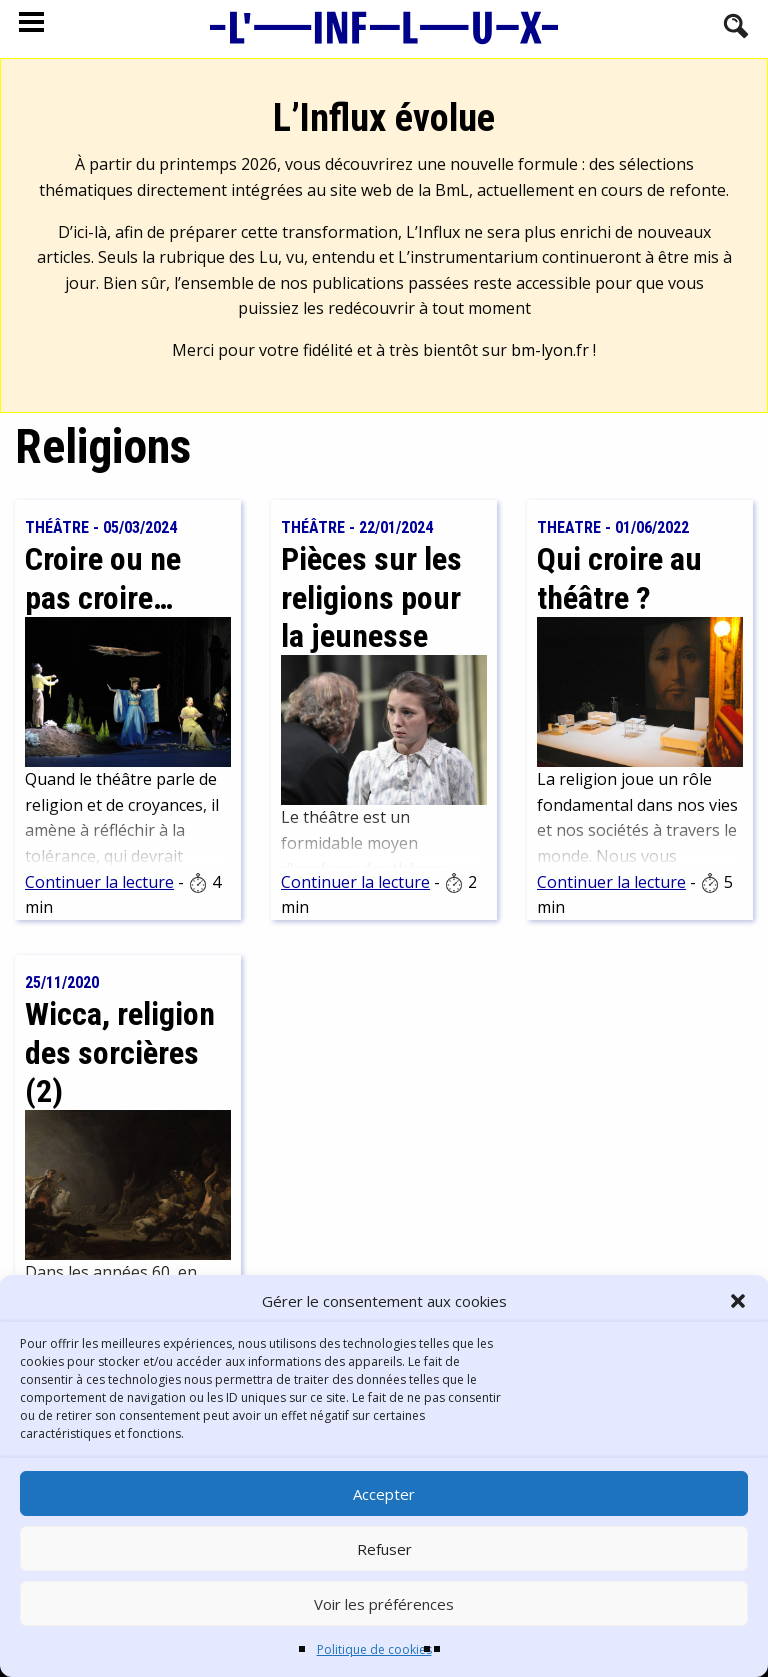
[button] (738, 1301)
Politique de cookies (374, 1649)
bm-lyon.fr (550, 350)
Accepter (384, 1494)
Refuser (384, 1549)
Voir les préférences (384, 1604)
